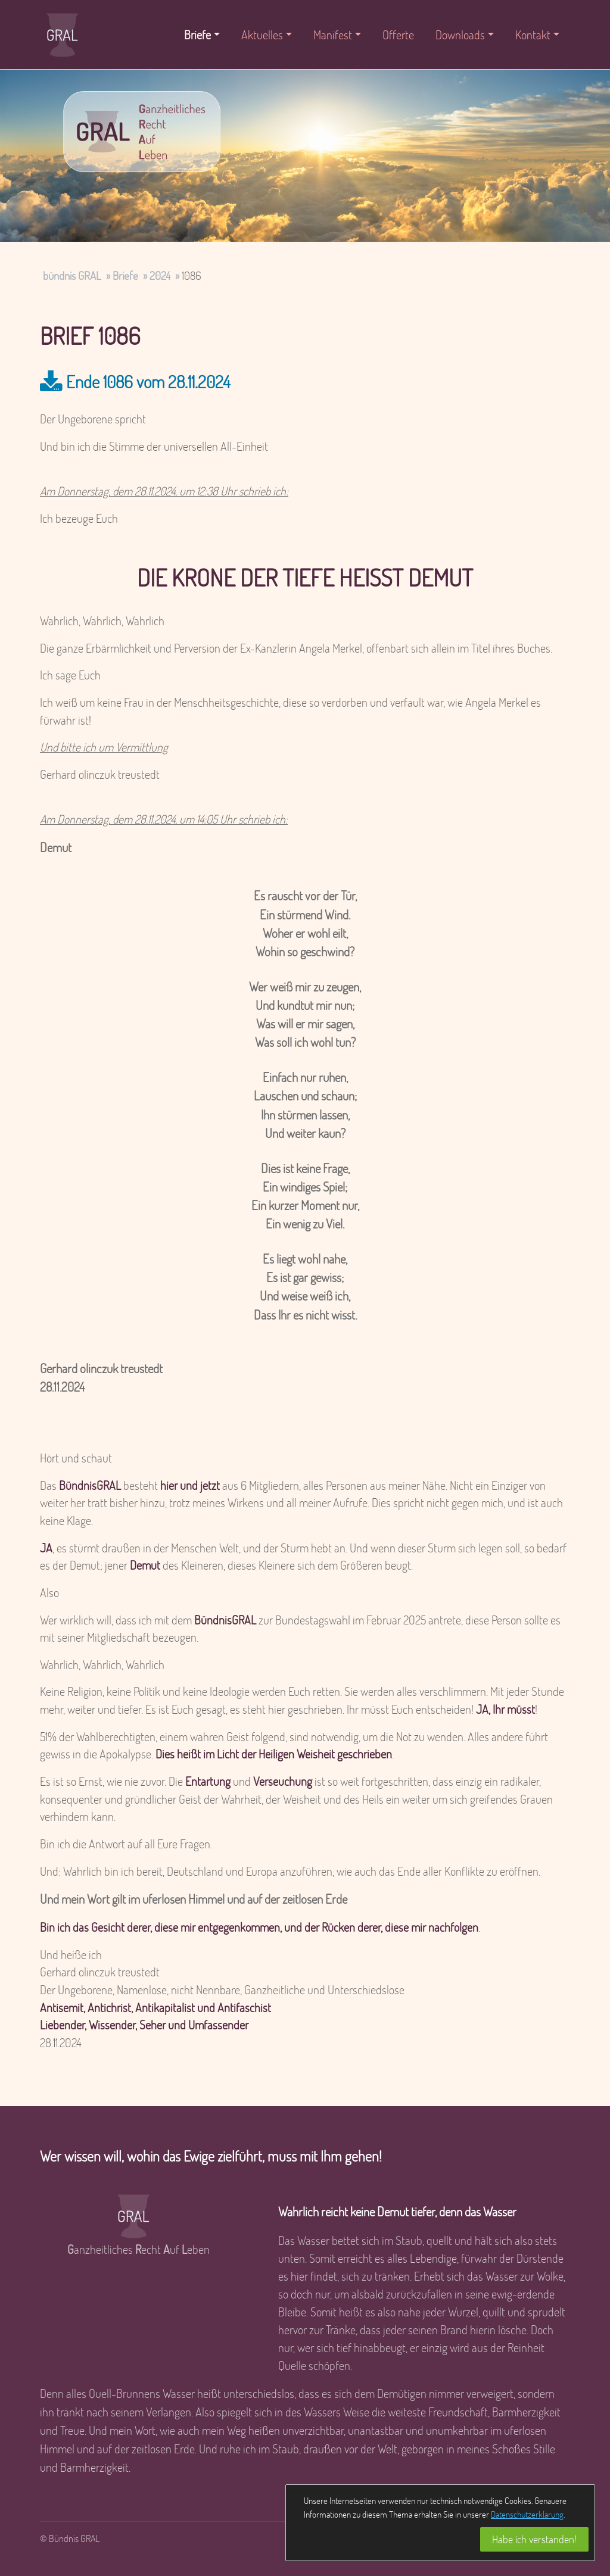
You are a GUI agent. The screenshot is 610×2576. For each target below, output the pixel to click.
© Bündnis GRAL (69, 2538)
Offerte (398, 34)
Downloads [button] (460, 34)
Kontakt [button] (532, 34)
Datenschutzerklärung (527, 2514)
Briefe (125, 275)
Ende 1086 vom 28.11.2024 (148, 381)
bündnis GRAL (72, 275)
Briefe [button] (197, 34)
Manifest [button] (332, 34)
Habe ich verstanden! (534, 2539)
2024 (160, 275)
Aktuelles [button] (262, 34)
